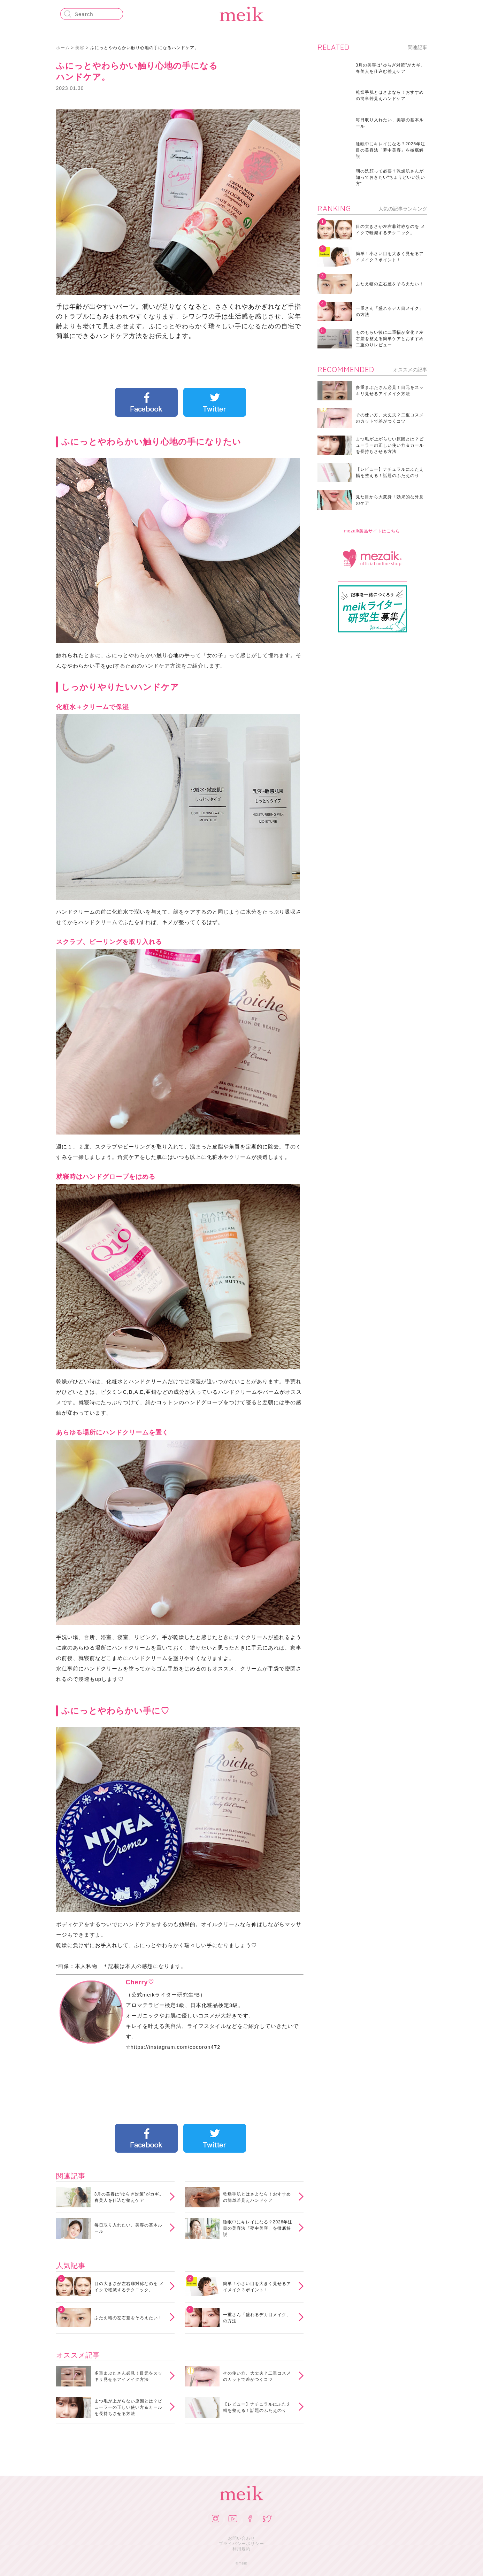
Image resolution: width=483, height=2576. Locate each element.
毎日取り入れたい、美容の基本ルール (128, 2228)
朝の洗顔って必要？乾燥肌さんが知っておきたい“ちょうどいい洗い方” (391, 177)
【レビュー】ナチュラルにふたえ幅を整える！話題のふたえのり (257, 2407)
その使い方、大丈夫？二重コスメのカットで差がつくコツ (257, 2376)
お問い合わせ (241, 2538)
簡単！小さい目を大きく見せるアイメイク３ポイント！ (257, 2286)
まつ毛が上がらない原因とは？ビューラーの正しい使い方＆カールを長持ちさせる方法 (128, 2407)
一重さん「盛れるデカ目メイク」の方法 (257, 2317)
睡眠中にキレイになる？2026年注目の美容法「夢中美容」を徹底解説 (258, 2228)
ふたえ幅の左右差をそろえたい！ (128, 2317)
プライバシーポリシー (241, 2543)
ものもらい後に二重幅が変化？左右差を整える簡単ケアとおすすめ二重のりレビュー (390, 338)
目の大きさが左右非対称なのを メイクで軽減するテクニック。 (129, 2286)
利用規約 (241, 2548)
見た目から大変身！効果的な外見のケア (390, 500)
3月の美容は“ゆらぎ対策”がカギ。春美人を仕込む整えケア (129, 2197)
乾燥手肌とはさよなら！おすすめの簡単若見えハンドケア (257, 2197)
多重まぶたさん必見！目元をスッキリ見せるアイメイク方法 (128, 2376)
